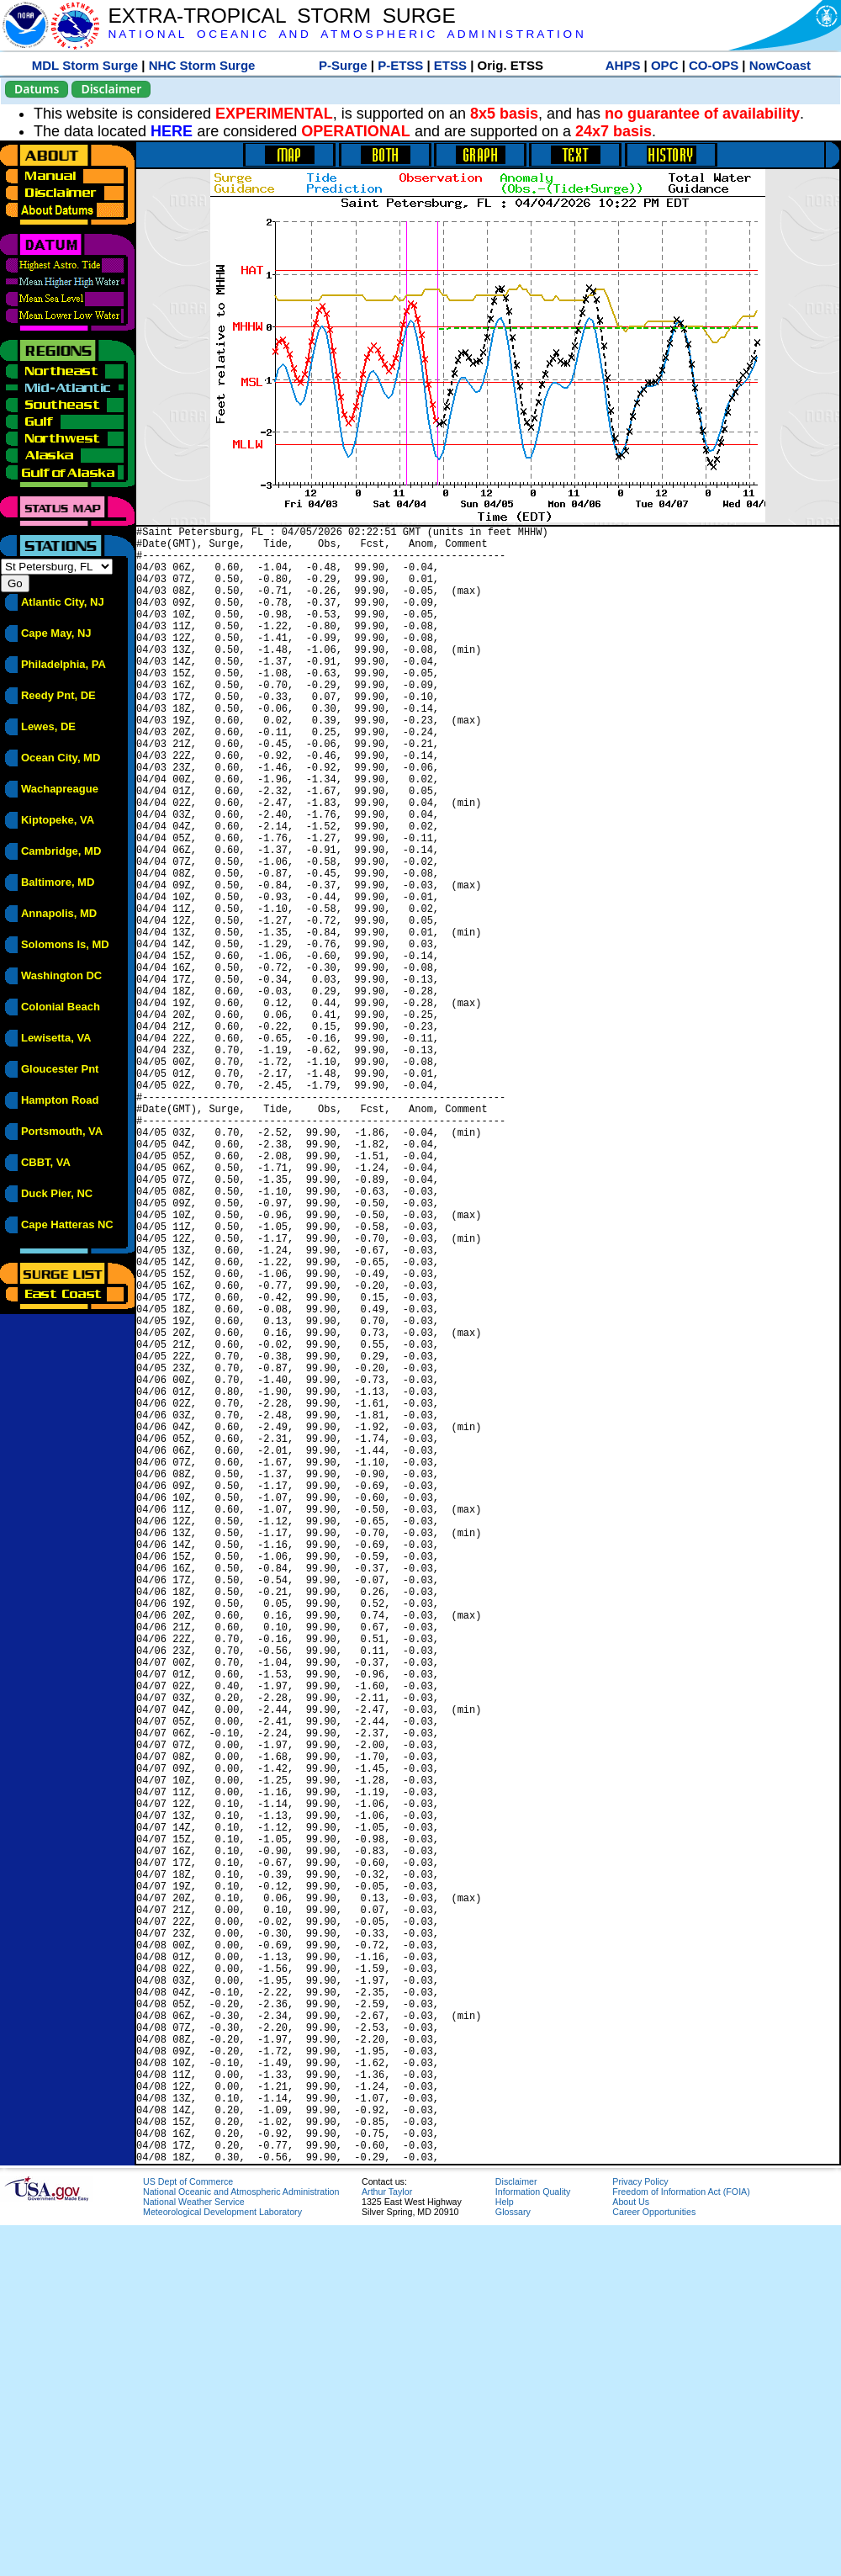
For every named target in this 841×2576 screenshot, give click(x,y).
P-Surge (343, 65)
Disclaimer (111, 89)
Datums (36, 89)
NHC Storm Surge (202, 65)
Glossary (513, 2562)
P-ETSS (400, 65)
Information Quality (532, 2542)
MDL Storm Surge (85, 65)
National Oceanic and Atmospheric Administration (241, 2542)
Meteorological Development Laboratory (222, 2562)
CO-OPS (713, 65)
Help (504, 2552)
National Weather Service (194, 2552)
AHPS (623, 65)
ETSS (450, 65)
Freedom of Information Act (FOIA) (680, 2542)
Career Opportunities (654, 2562)
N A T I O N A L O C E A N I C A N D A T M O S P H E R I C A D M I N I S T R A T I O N (345, 34)
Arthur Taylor (387, 2542)
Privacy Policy (640, 2532)
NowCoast (780, 65)
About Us (630, 2552)
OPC (665, 65)
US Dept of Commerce (188, 2532)
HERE (172, 131)
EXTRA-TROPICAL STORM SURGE (281, 15)
